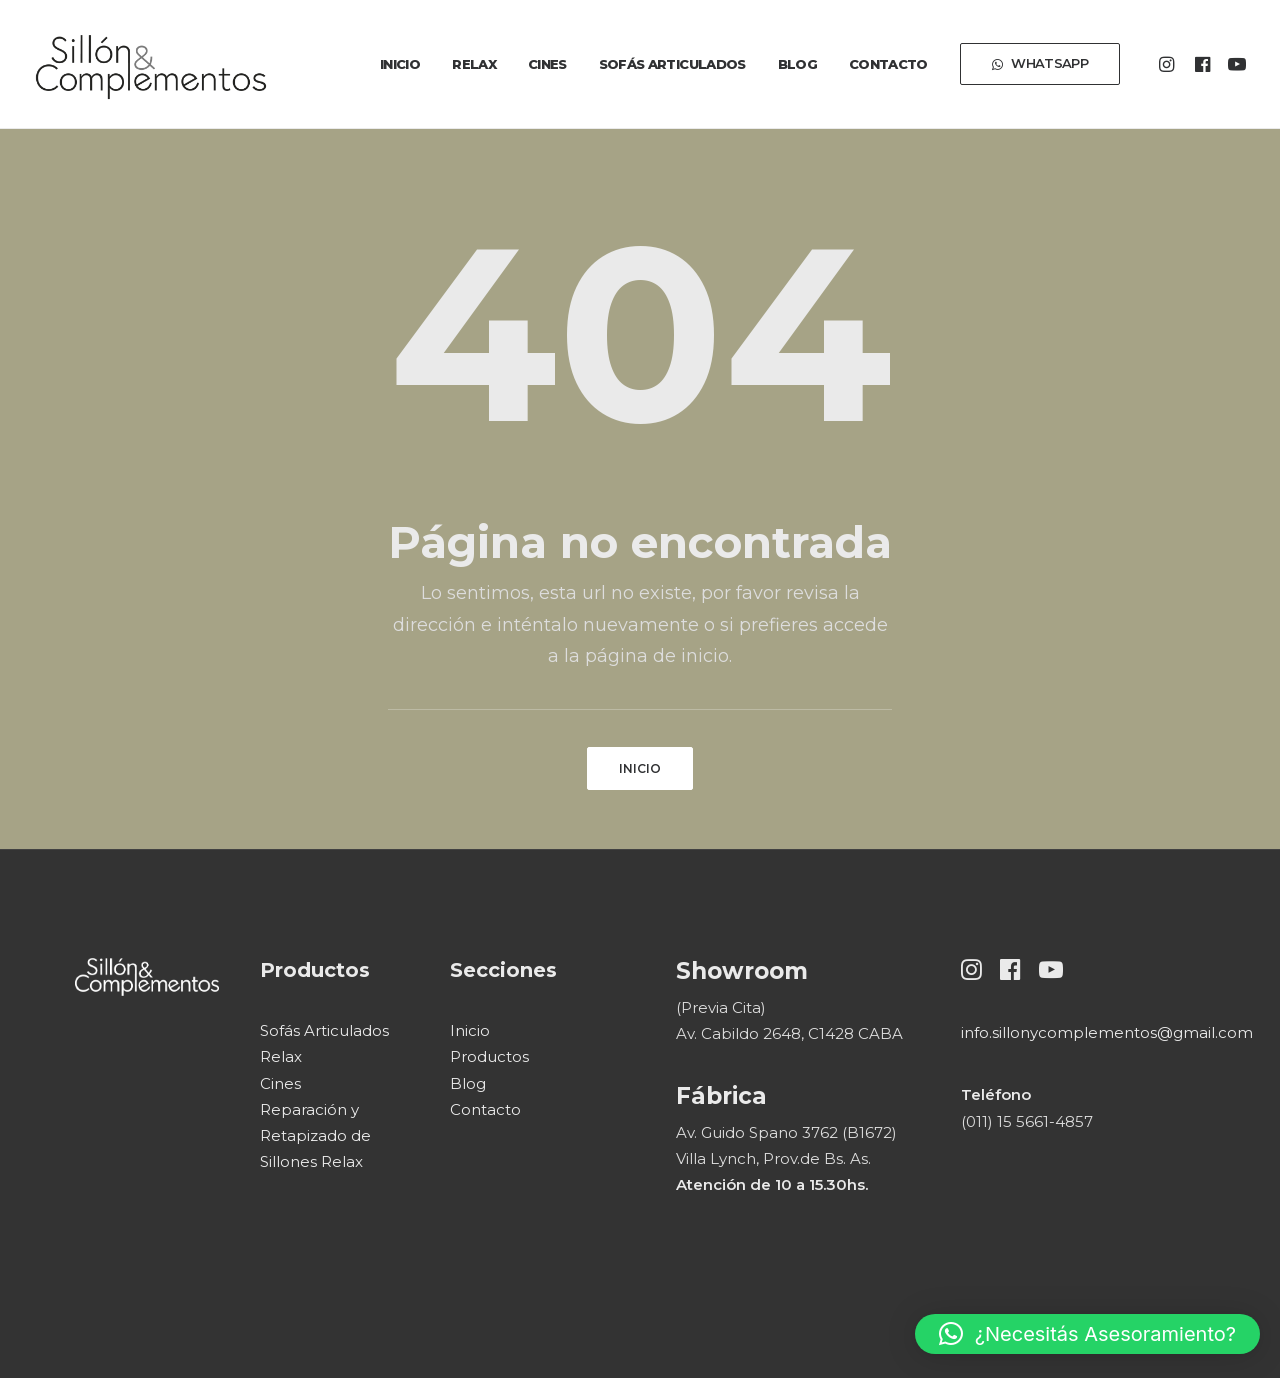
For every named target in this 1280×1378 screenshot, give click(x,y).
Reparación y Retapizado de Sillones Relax (315, 1136)
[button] (1169, 64)
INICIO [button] (640, 768)
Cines (547, 64)
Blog (797, 64)
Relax (474, 64)
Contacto (888, 64)
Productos (489, 1056)
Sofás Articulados (672, 64)
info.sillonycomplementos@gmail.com (1107, 1032)
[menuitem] (400, 64)
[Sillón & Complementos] (150, 64)
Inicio (400, 64)
